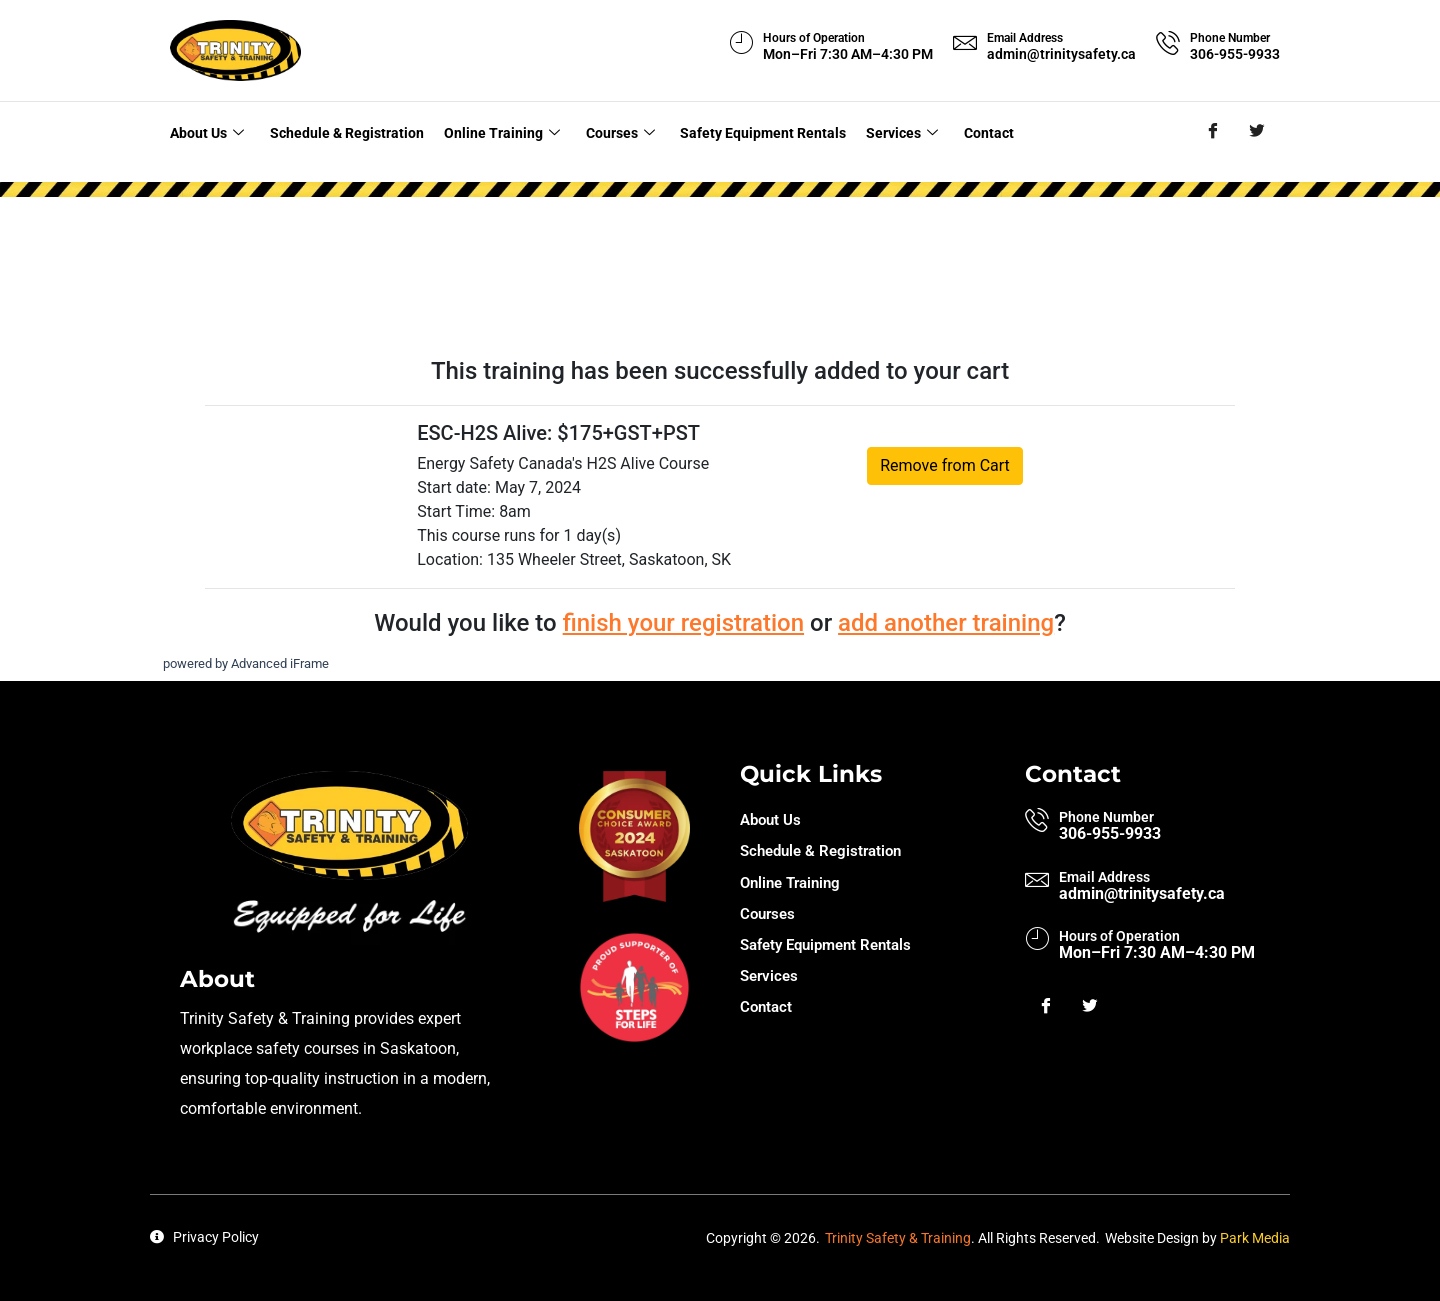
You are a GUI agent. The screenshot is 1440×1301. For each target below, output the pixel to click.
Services (886, 131)
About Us (205, 131)
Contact (968, 131)
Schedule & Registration (343, 131)
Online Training (495, 131)
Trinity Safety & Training (898, 1234)
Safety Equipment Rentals (750, 131)
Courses (609, 131)
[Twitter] (1256, 132)
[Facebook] (1212, 132)
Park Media (1255, 1234)
